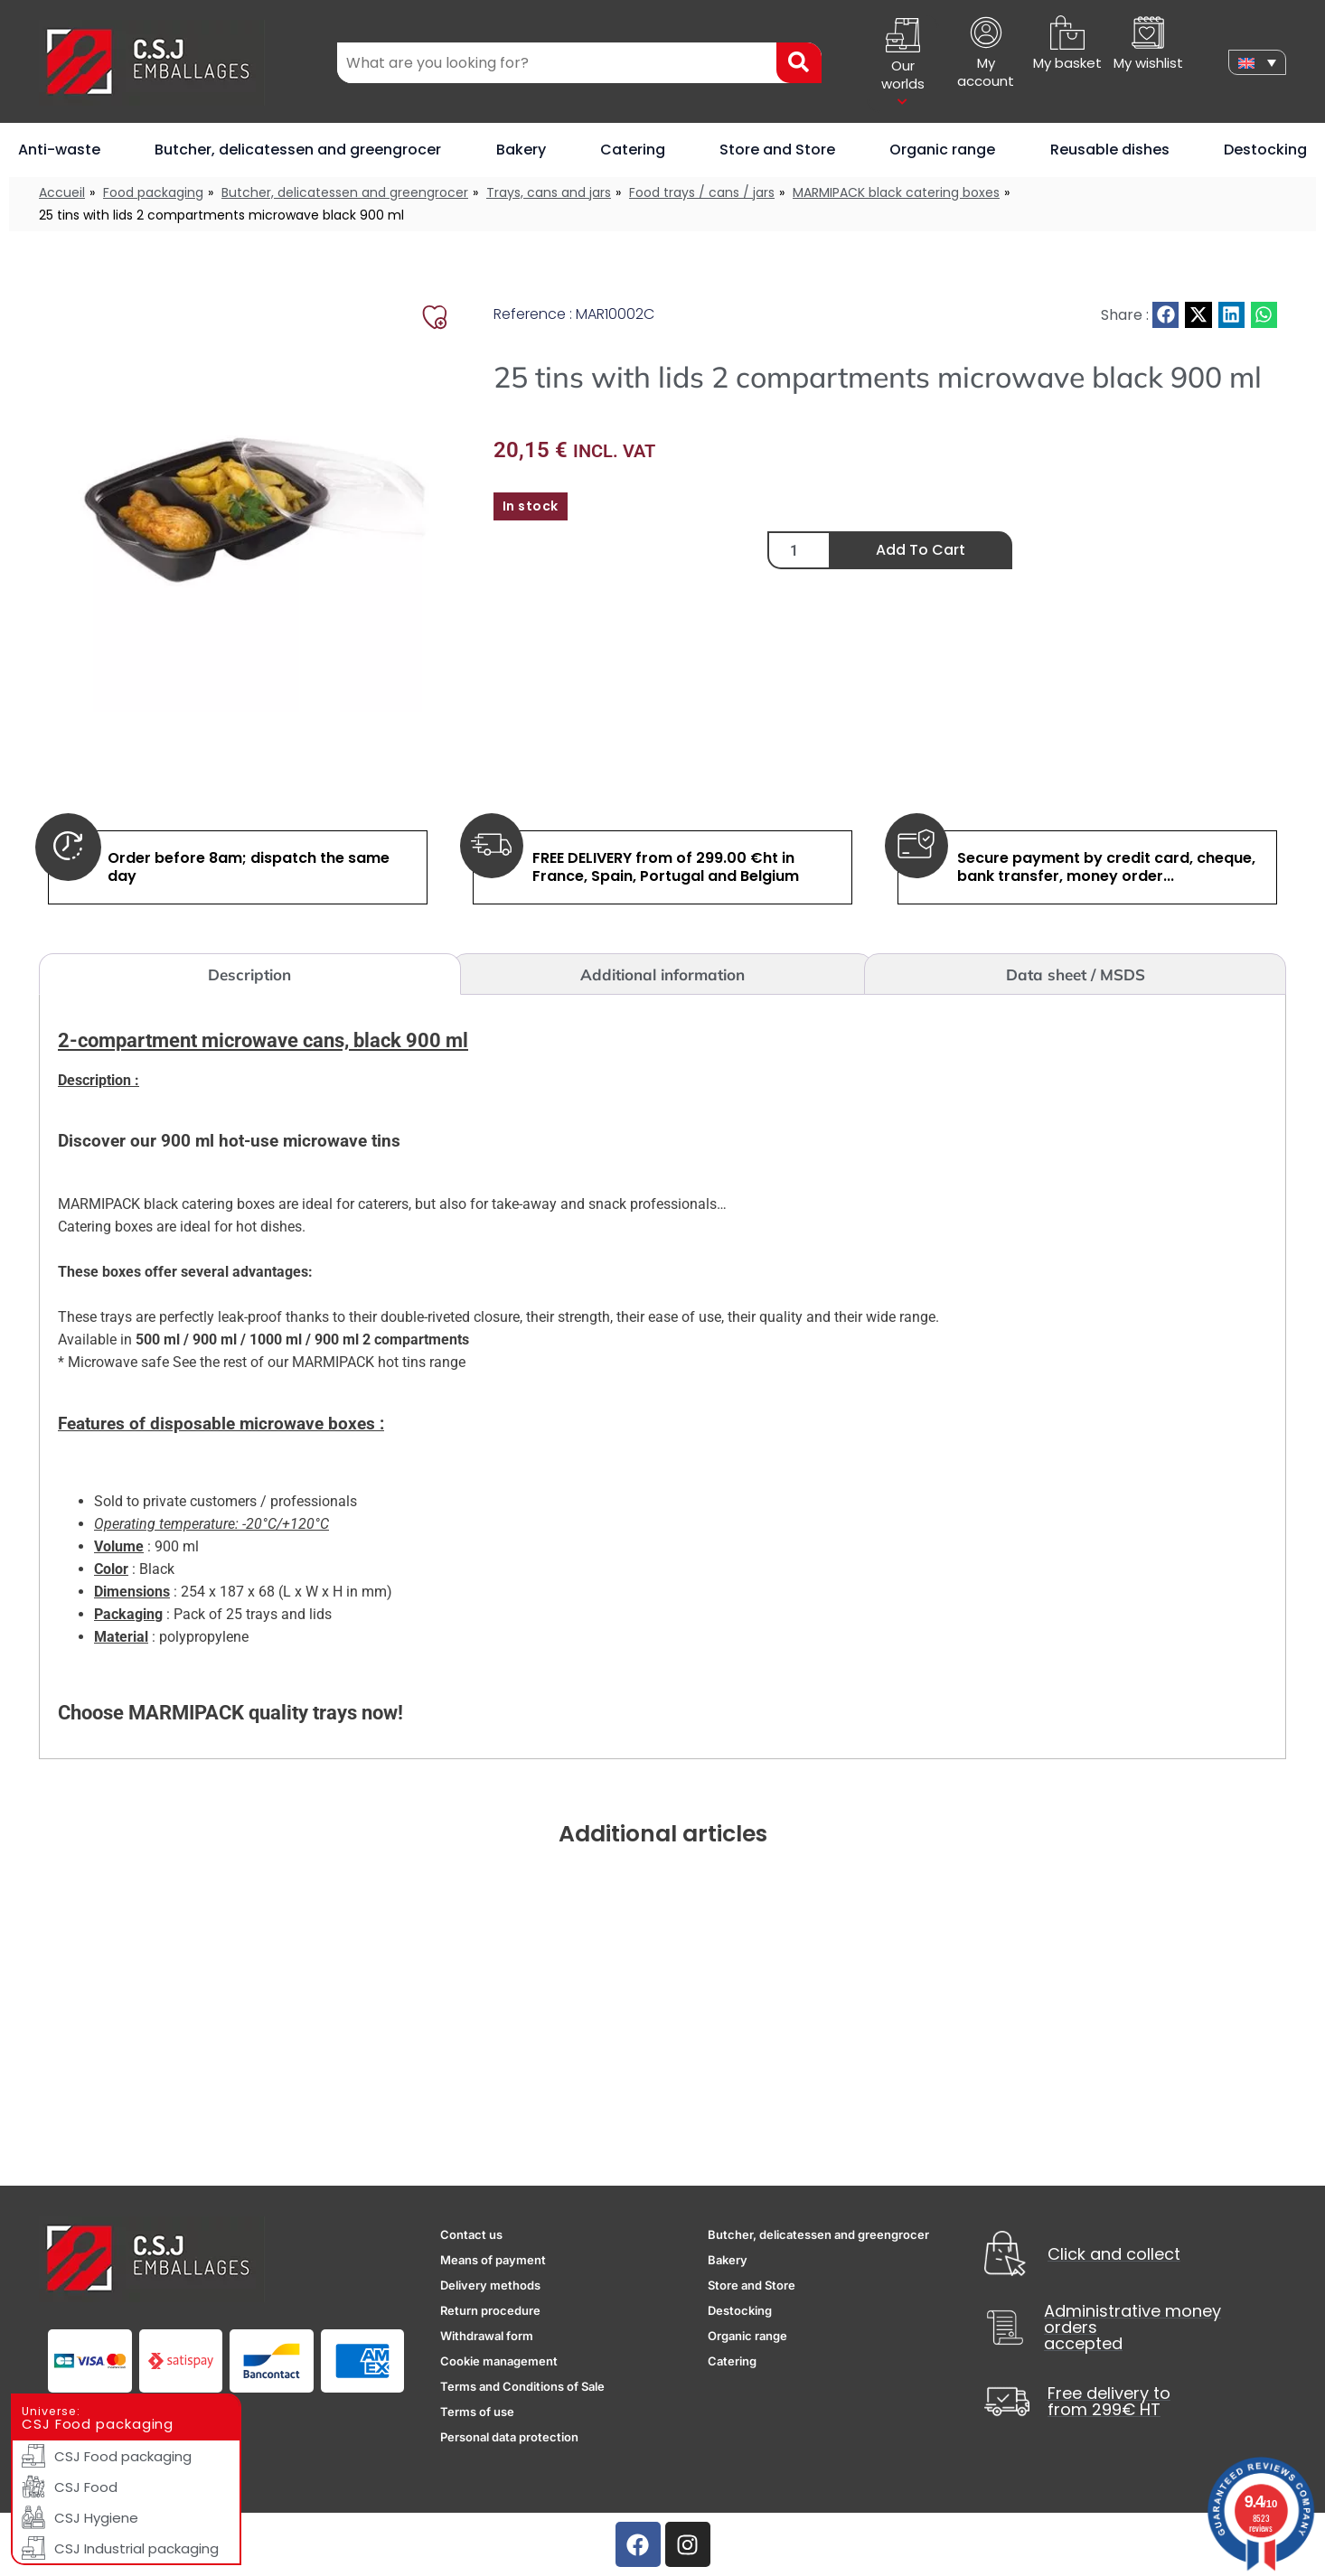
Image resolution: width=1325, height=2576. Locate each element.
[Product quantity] (799, 550)
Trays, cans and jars (548, 192)
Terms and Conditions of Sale (522, 2386)
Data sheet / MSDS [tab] (1075, 974)
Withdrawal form (486, 2335)
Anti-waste (59, 149)
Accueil (62, 192)
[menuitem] (1257, 62)
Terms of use (477, 2411)
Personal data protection (509, 2437)
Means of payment (493, 2260)
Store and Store (777, 149)
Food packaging (153, 192)
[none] (1257, 62)
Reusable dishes (1110, 149)
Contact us (471, 2234)
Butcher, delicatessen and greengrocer (298, 149)
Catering (632, 149)
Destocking (1265, 149)
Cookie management (499, 2361)
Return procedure (490, 2310)
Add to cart (920, 549)
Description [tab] (249, 974)
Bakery (521, 149)
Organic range (942, 149)
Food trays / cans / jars (702, 192)
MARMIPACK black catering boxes (896, 192)
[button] (1165, 315)
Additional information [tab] (662, 974)
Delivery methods (490, 2285)
